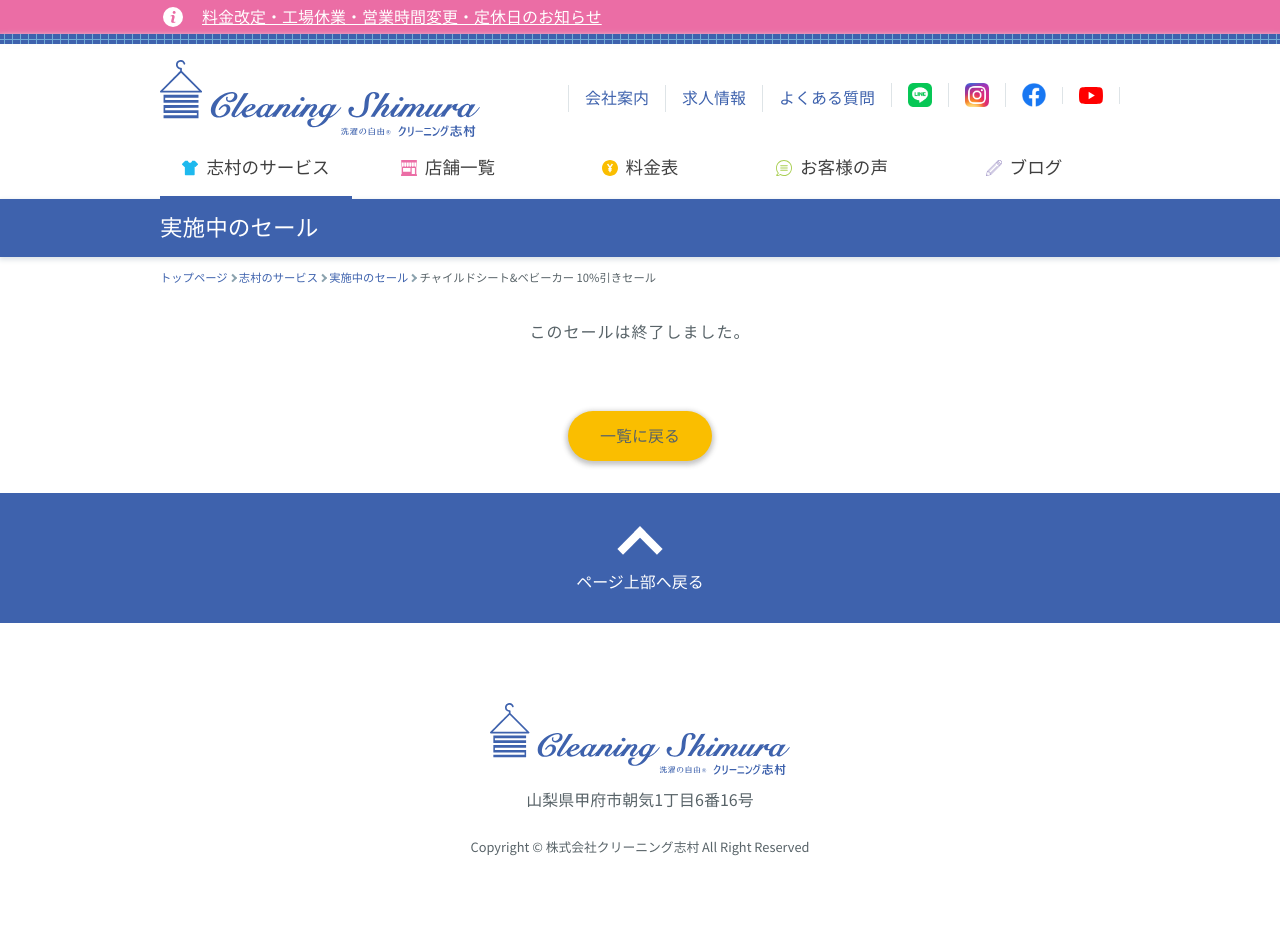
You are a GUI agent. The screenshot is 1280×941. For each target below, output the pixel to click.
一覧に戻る (640, 436)
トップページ (194, 277)
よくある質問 (827, 98)
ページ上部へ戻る (640, 582)
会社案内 (617, 98)
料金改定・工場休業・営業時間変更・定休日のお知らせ (402, 17)
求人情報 (714, 98)
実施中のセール (368, 277)
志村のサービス (278, 277)
